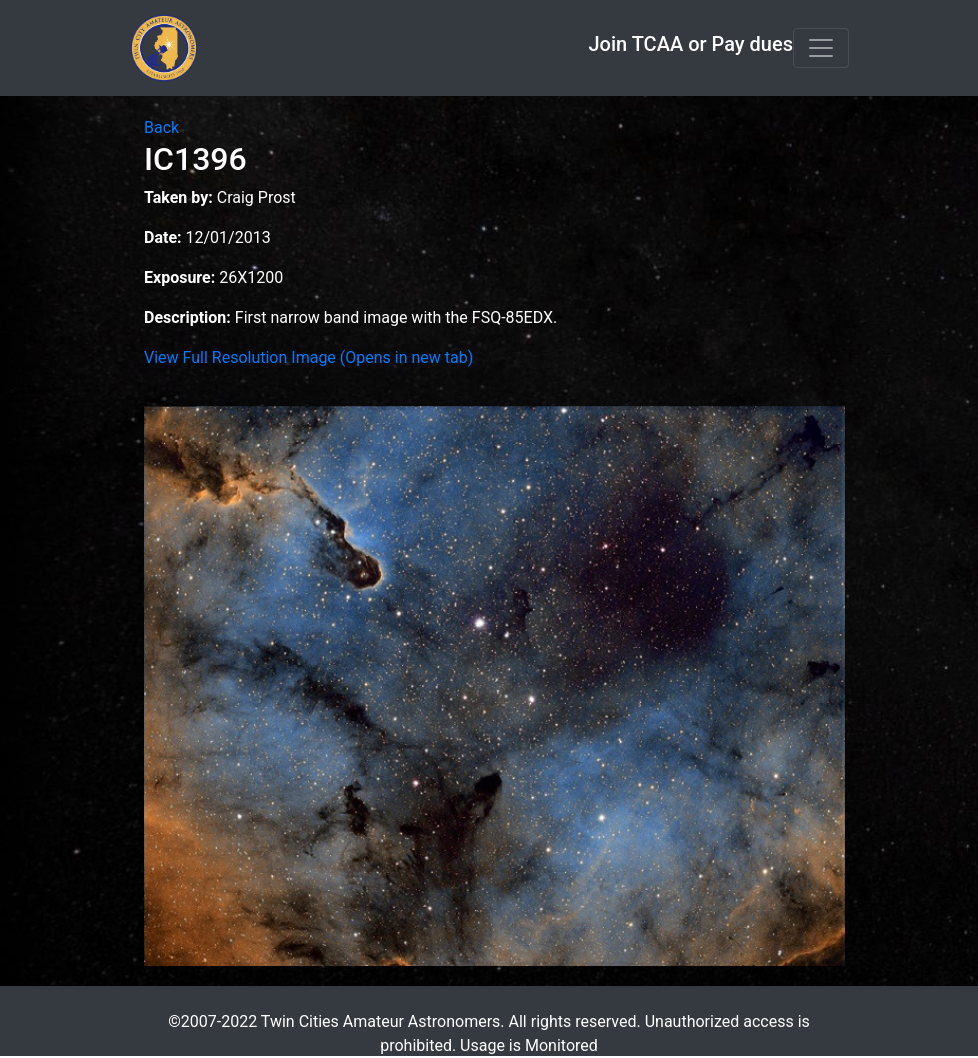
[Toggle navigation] (821, 48)
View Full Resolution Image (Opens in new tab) (308, 357)
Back (161, 127)
